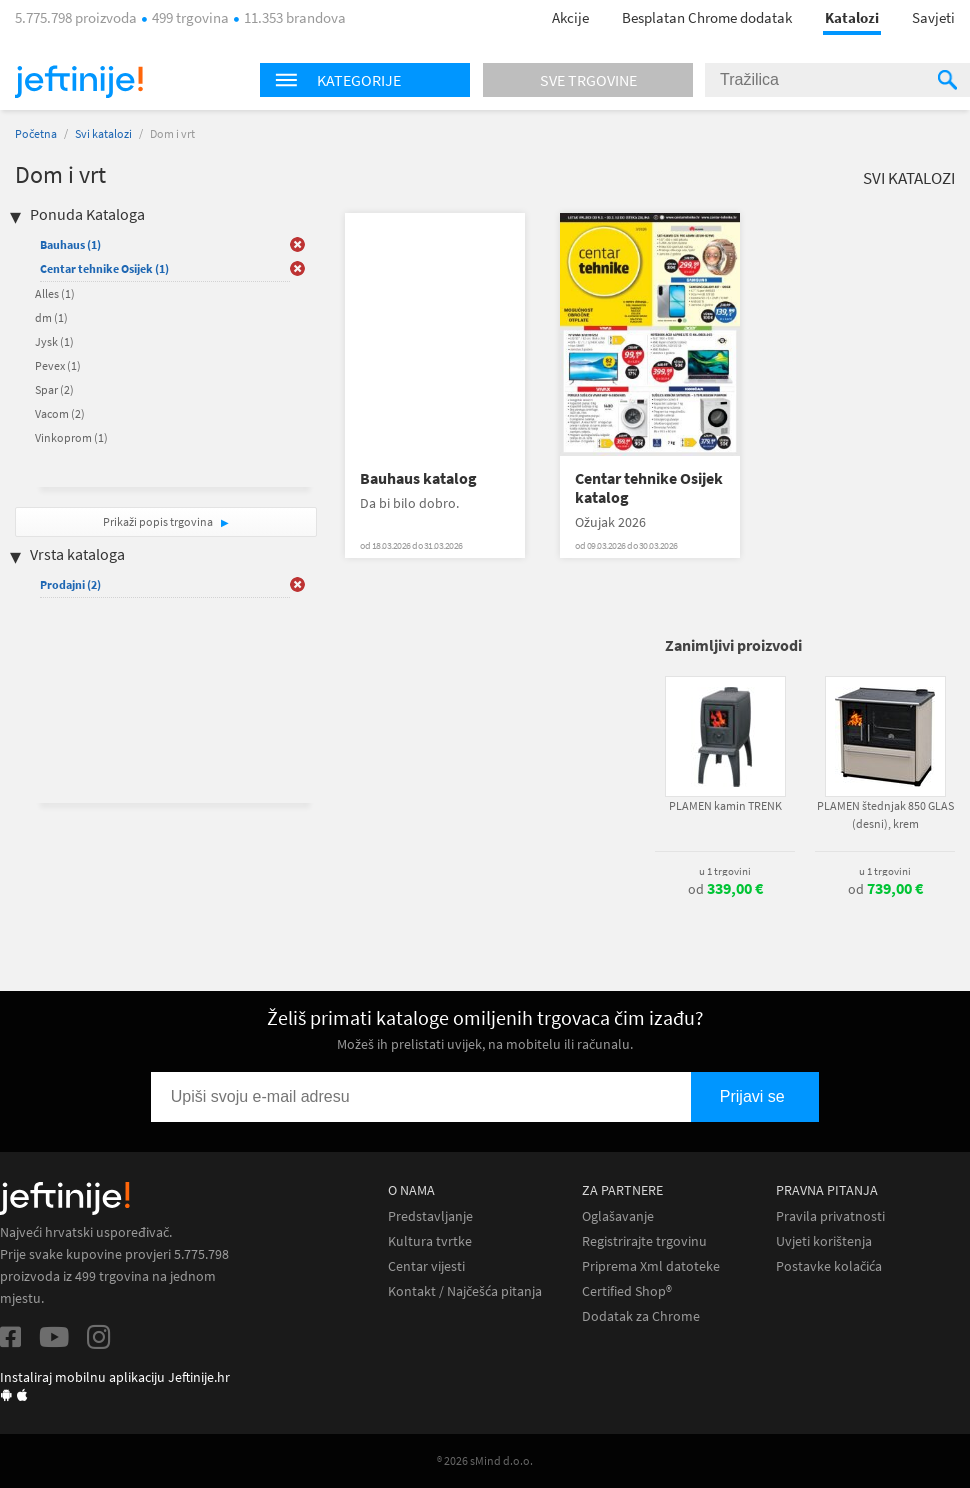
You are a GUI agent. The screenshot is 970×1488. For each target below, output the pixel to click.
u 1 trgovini (725, 871)
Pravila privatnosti (830, 1216)
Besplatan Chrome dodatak (707, 17)
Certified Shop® (627, 1291)
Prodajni (70, 584)
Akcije (570, 17)
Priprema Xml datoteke (651, 1266)
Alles (55, 293)
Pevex (58, 365)
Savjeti (933, 17)
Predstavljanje (430, 1216)
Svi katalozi (103, 133)
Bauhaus (70, 244)
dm (51, 317)
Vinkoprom (71, 437)
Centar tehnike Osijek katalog (649, 488)
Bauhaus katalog (418, 478)
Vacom (60, 413)
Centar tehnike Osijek (104, 268)
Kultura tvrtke (430, 1241)
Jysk (54, 341)
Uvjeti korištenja (824, 1241)
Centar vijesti (426, 1266)
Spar (54, 389)
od (725, 889)
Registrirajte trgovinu (644, 1241)
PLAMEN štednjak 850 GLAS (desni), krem (885, 814)
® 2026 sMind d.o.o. (485, 1460)
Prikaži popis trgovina (159, 521)
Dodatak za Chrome (641, 1316)
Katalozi (852, 17)
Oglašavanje (618, 1216)
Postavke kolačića (829, 1266)
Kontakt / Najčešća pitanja (465, 1291)
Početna (36, 133)
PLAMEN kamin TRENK (725, 805)
